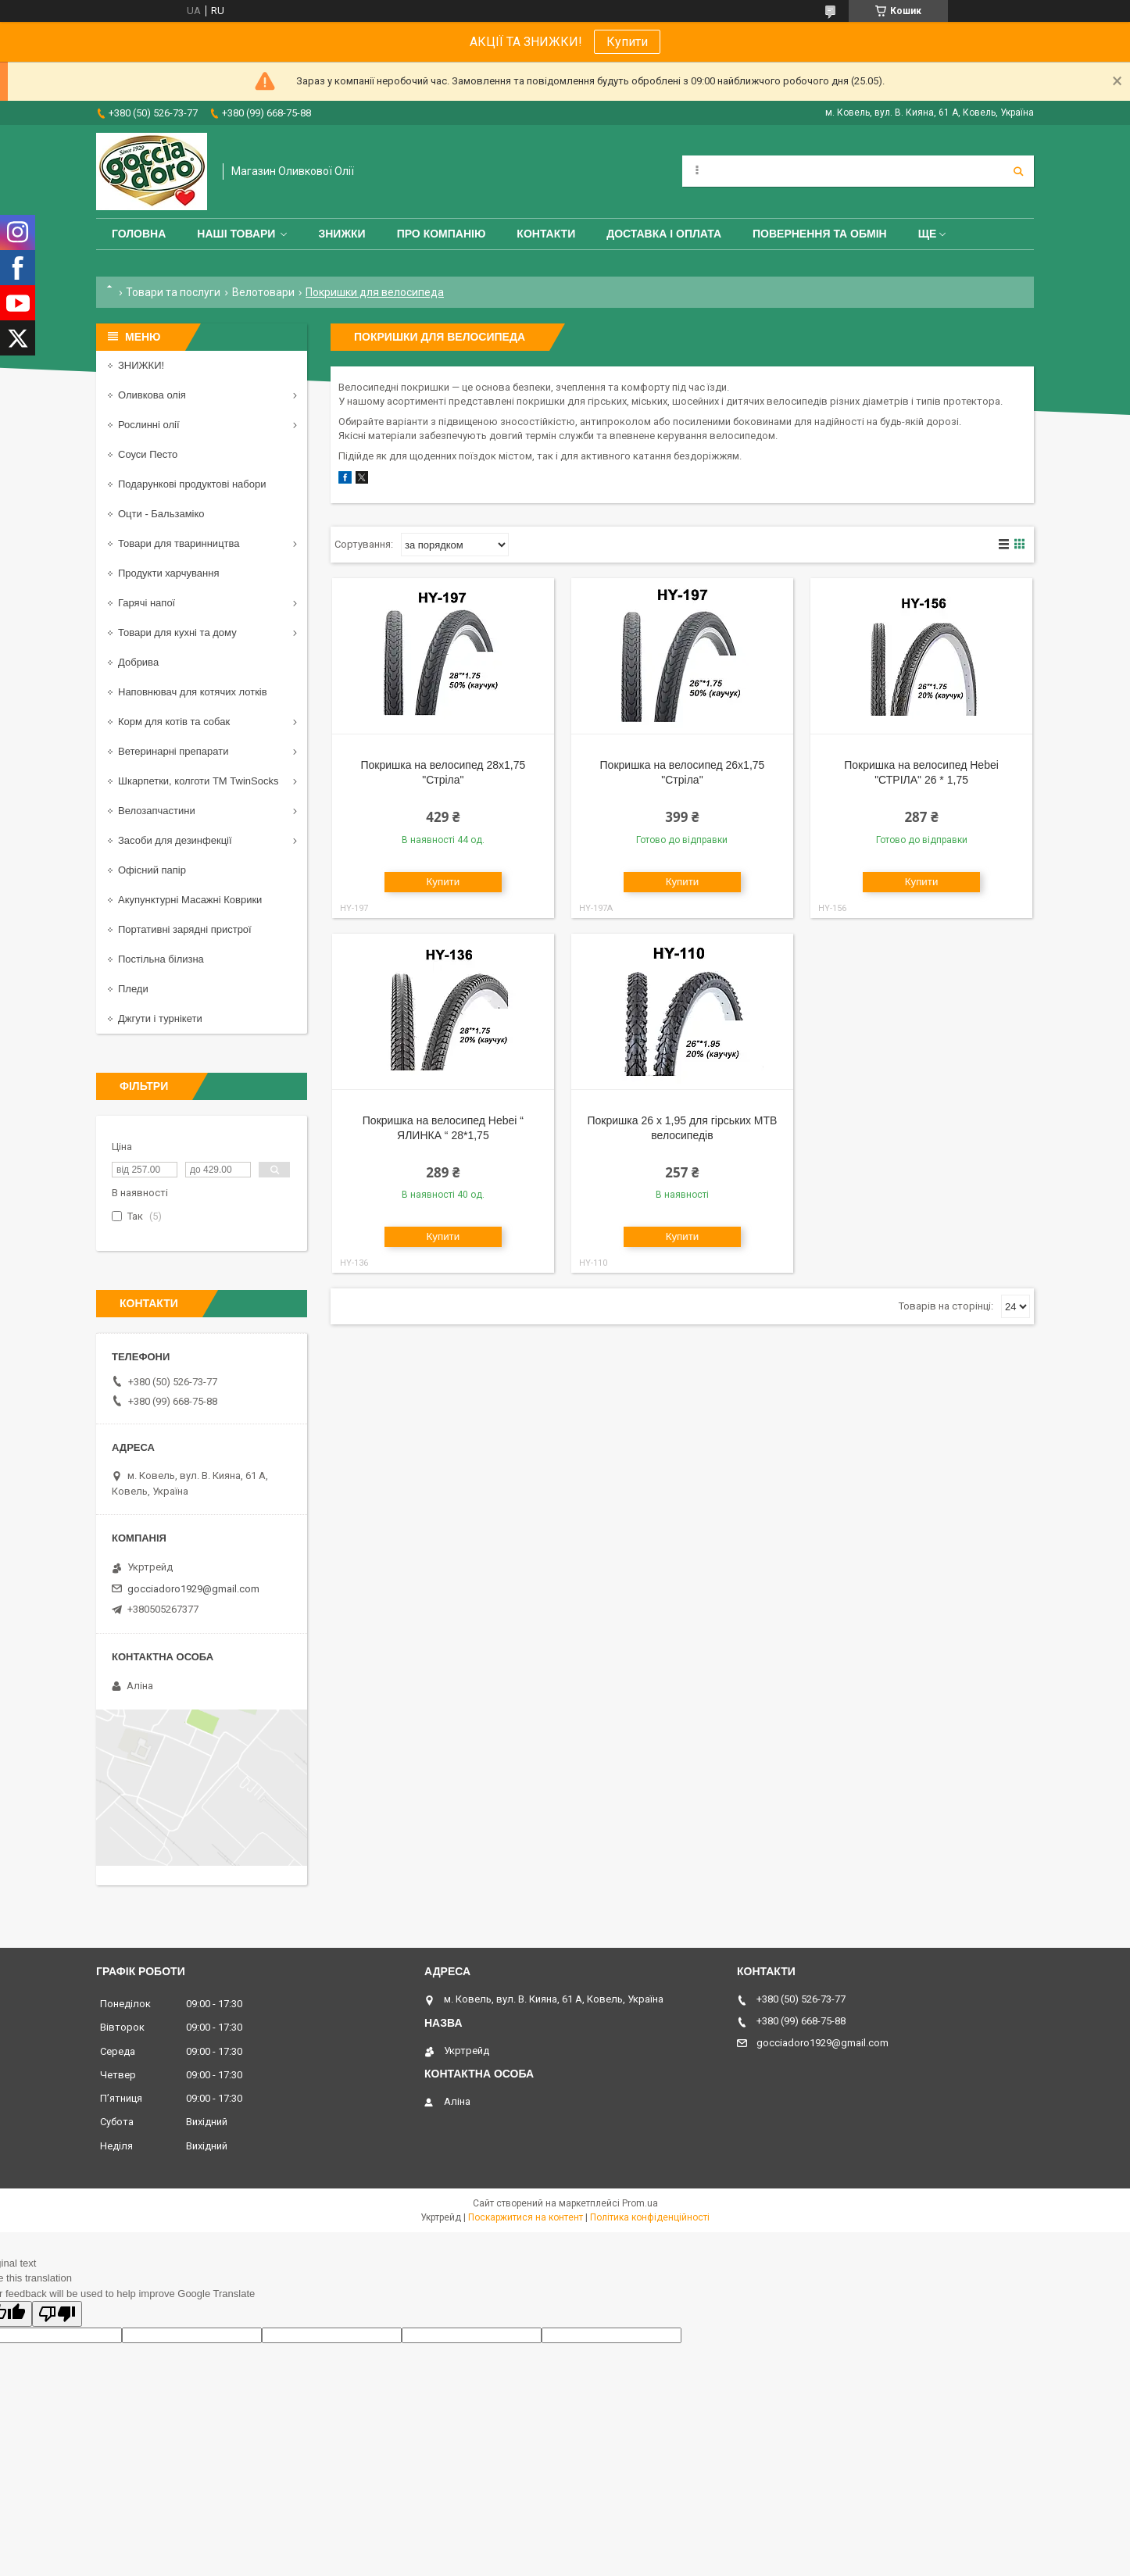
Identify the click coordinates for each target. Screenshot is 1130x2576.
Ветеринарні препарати (173, 751)
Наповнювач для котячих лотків (192, 692)
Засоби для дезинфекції (175, 840)
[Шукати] (1018, 171)
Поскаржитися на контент (525, 2217)
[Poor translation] (57, 2314)
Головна (139, 233)
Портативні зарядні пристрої (185, 929)
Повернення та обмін (820, 233)
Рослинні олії (149, 425)
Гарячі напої (146, 603)
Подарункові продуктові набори (192, 484)
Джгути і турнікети (160, 1018)
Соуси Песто (147, 454)
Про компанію (441, 233)
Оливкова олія (152, 395)
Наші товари (236, 233)
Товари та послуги (173, 292)
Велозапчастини (156, 810)
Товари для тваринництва (179, 543)
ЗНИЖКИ (341, 233)
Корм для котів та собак (174, 721)
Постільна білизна (161, 959)
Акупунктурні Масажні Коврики (190, 900)
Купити (627, 41)
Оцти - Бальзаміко (161, 514)
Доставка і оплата (663, 233)
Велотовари (263, 292)
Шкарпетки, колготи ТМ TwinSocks (198, 781)
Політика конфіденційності (650, 2217)
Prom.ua (640, 2203)
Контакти (546, 233)
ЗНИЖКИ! (141, 365)
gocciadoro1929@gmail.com (193, 1589)
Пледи (133, 989)
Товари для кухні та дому (177, 632)
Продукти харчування (168, 573)
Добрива (138, 662)
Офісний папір (152, 870)
